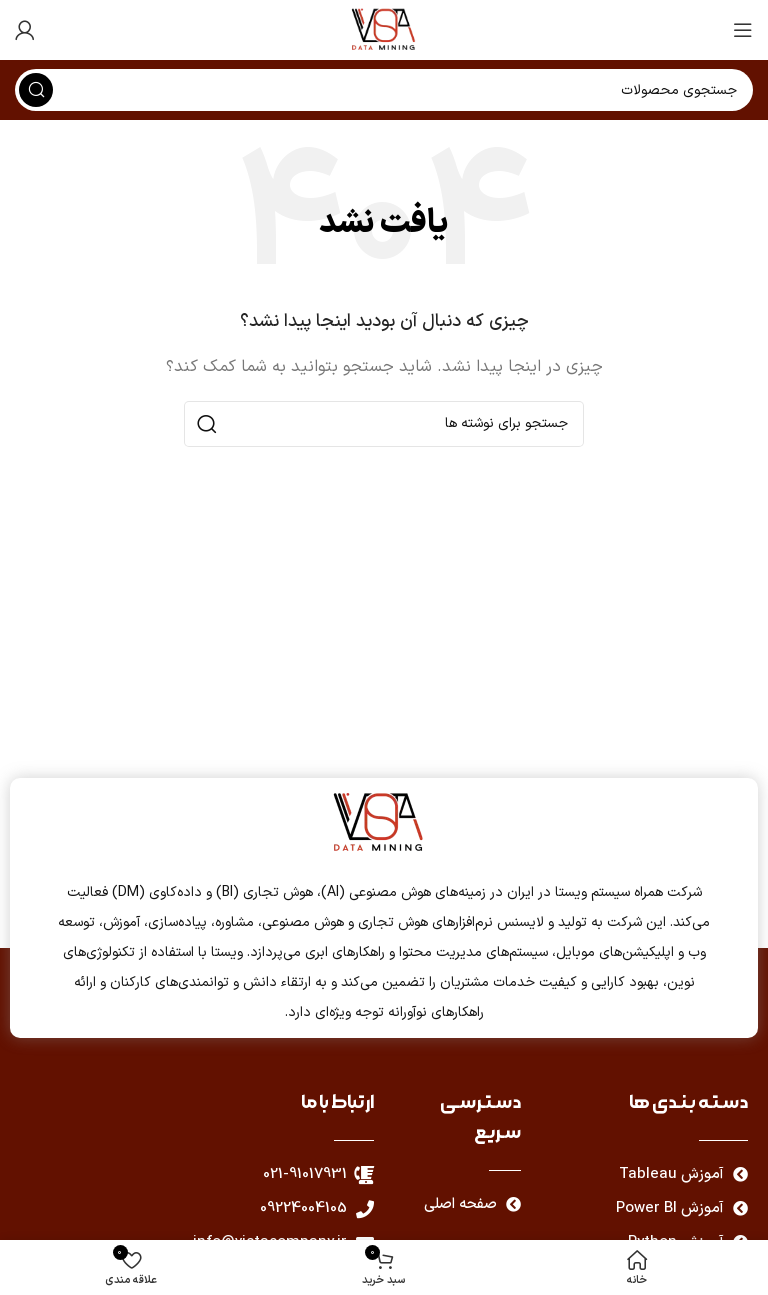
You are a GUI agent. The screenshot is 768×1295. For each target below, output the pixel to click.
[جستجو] (384, 424)
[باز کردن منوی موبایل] (743, 30)
